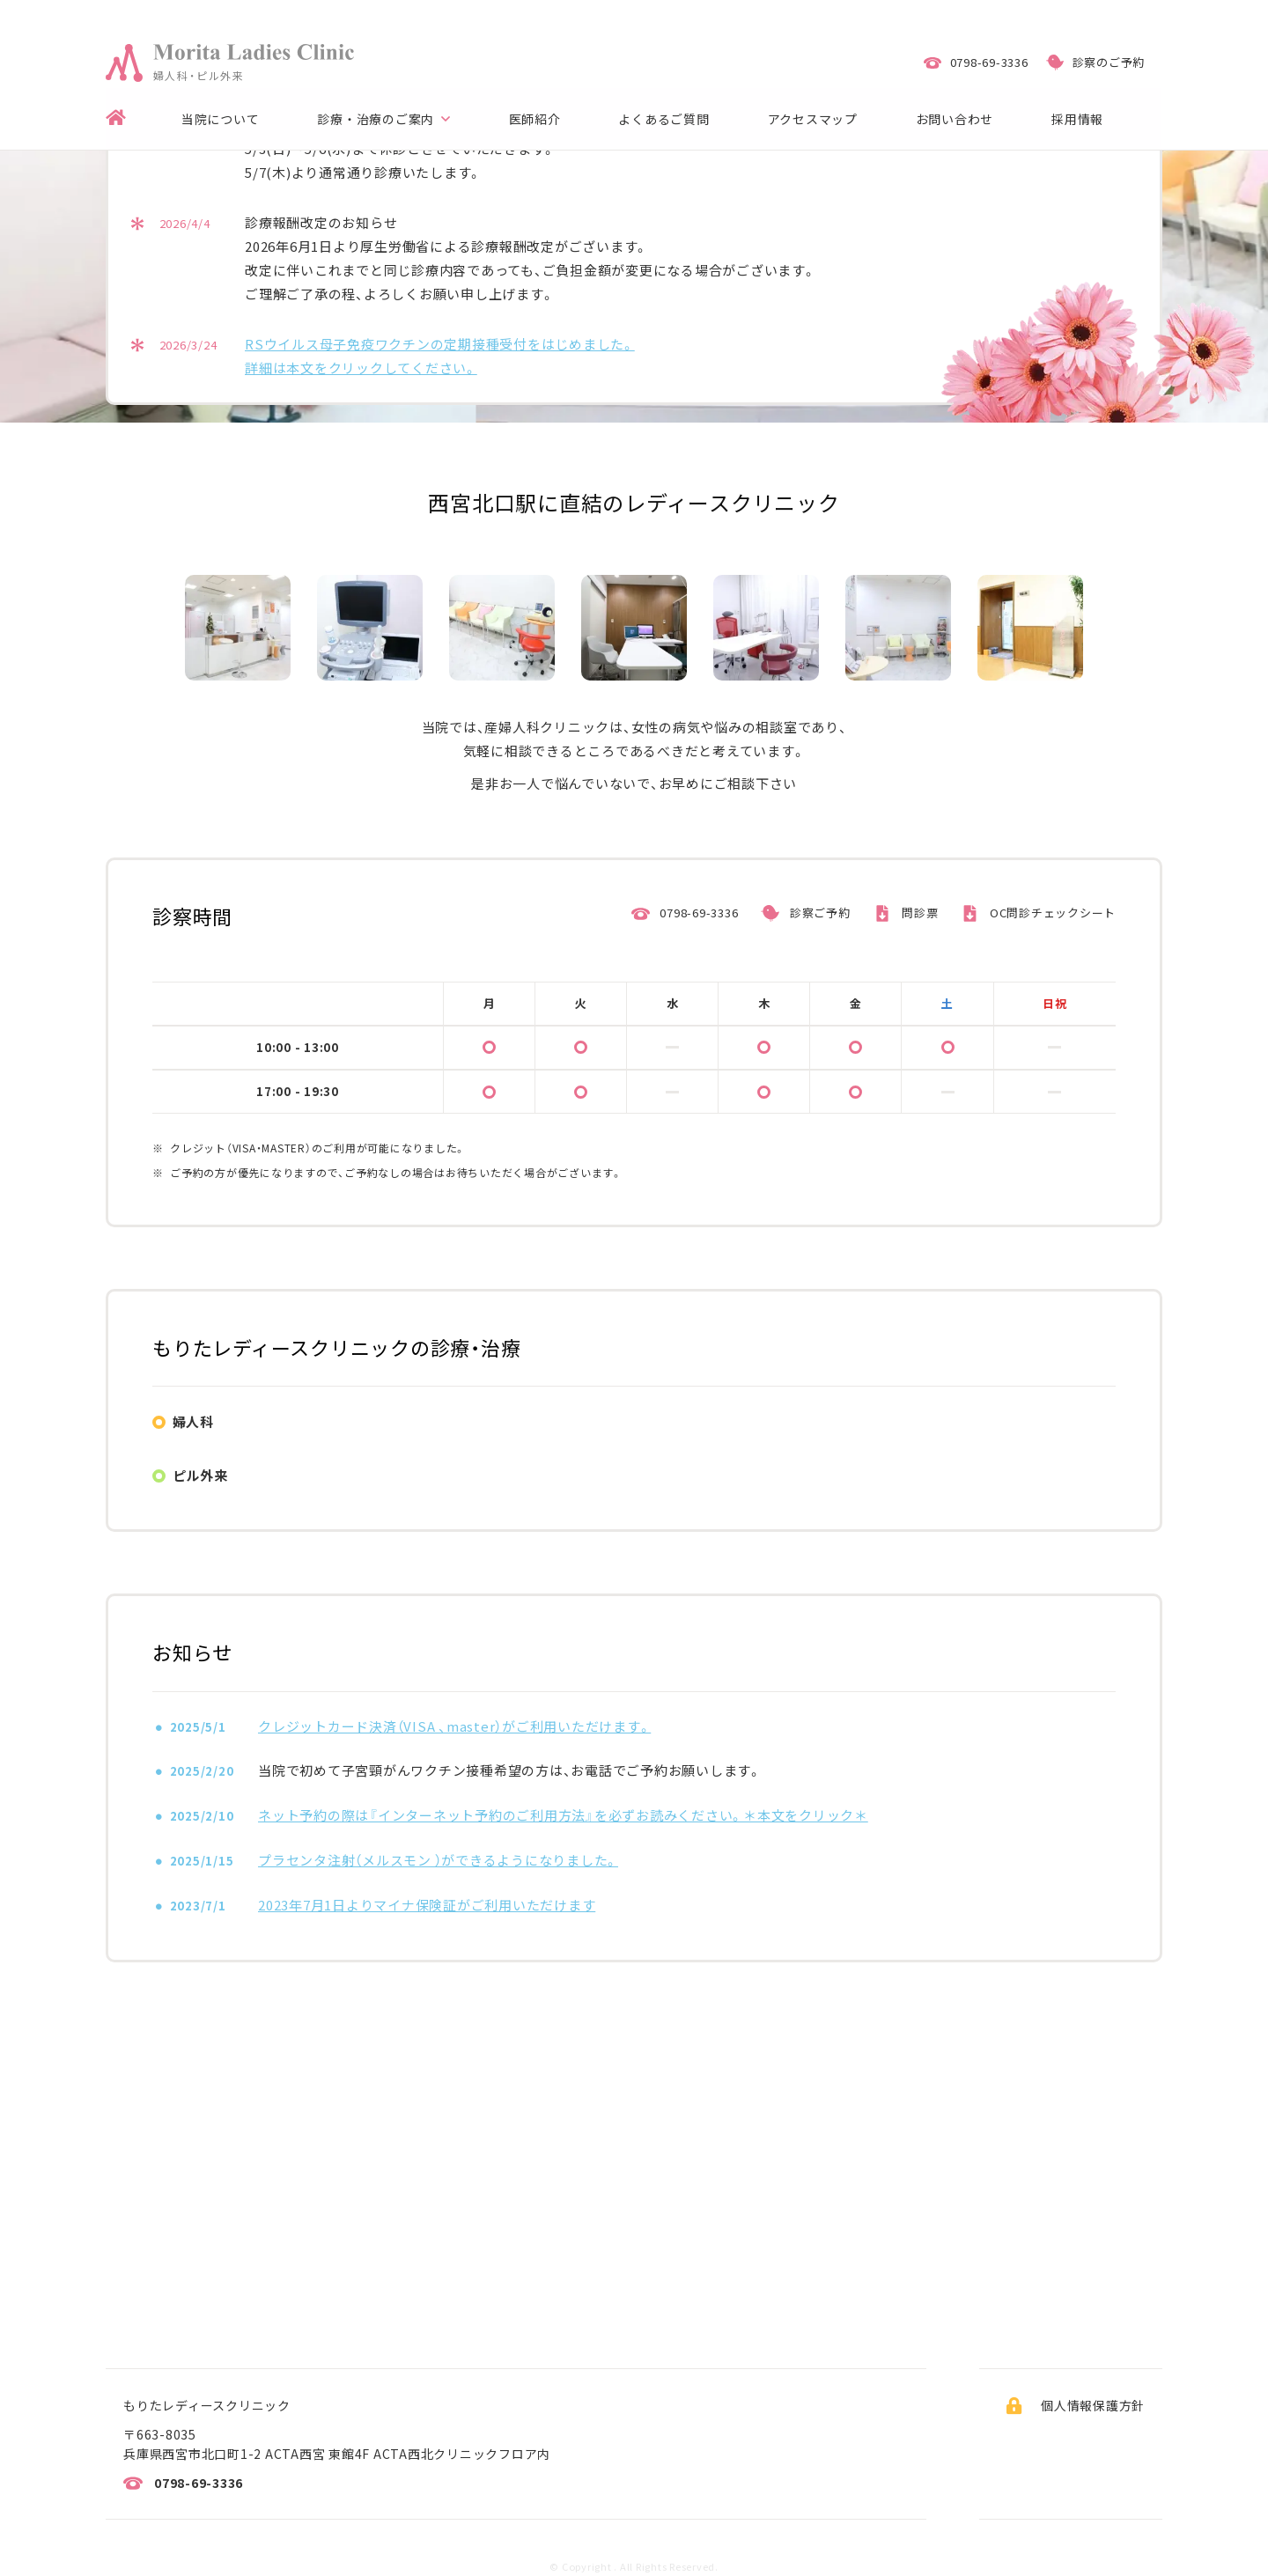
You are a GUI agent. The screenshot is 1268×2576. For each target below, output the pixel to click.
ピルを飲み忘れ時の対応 (354, 1816)
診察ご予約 (820, 991)
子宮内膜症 (969, 1608)
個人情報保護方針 (1093, 2405)
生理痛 (771, 1502)
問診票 (920, 991)
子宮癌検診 (313, 1502)
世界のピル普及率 (552, 1816)
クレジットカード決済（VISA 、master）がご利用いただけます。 (454, 2070)
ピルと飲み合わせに (785, 1763)
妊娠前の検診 (758, 1566)
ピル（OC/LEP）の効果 (345, 1710)
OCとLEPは (573, 1710)
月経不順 (962, 1502)
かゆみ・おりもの (330, 1566)
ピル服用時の (559, 1753)
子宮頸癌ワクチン (552, 1650)
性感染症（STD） (546, 1566)
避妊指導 (524, 1608)
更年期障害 (750, 1650)
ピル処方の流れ (764, 1710)
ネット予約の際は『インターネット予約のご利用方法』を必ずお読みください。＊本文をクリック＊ (563, 2160)
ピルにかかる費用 (771, 1816)
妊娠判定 (962, 1566)
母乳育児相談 (976, 1650)
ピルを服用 (1023, 1710)
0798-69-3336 (699, 991)
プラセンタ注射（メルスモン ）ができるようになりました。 (438, 2205)
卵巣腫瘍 (306, 1650)
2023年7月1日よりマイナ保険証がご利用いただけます (426, 2250)
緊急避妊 (580, 1513)
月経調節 (354, 1608)
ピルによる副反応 (361, 1753)
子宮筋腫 (743, 1608)
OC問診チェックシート (1053, 991)
